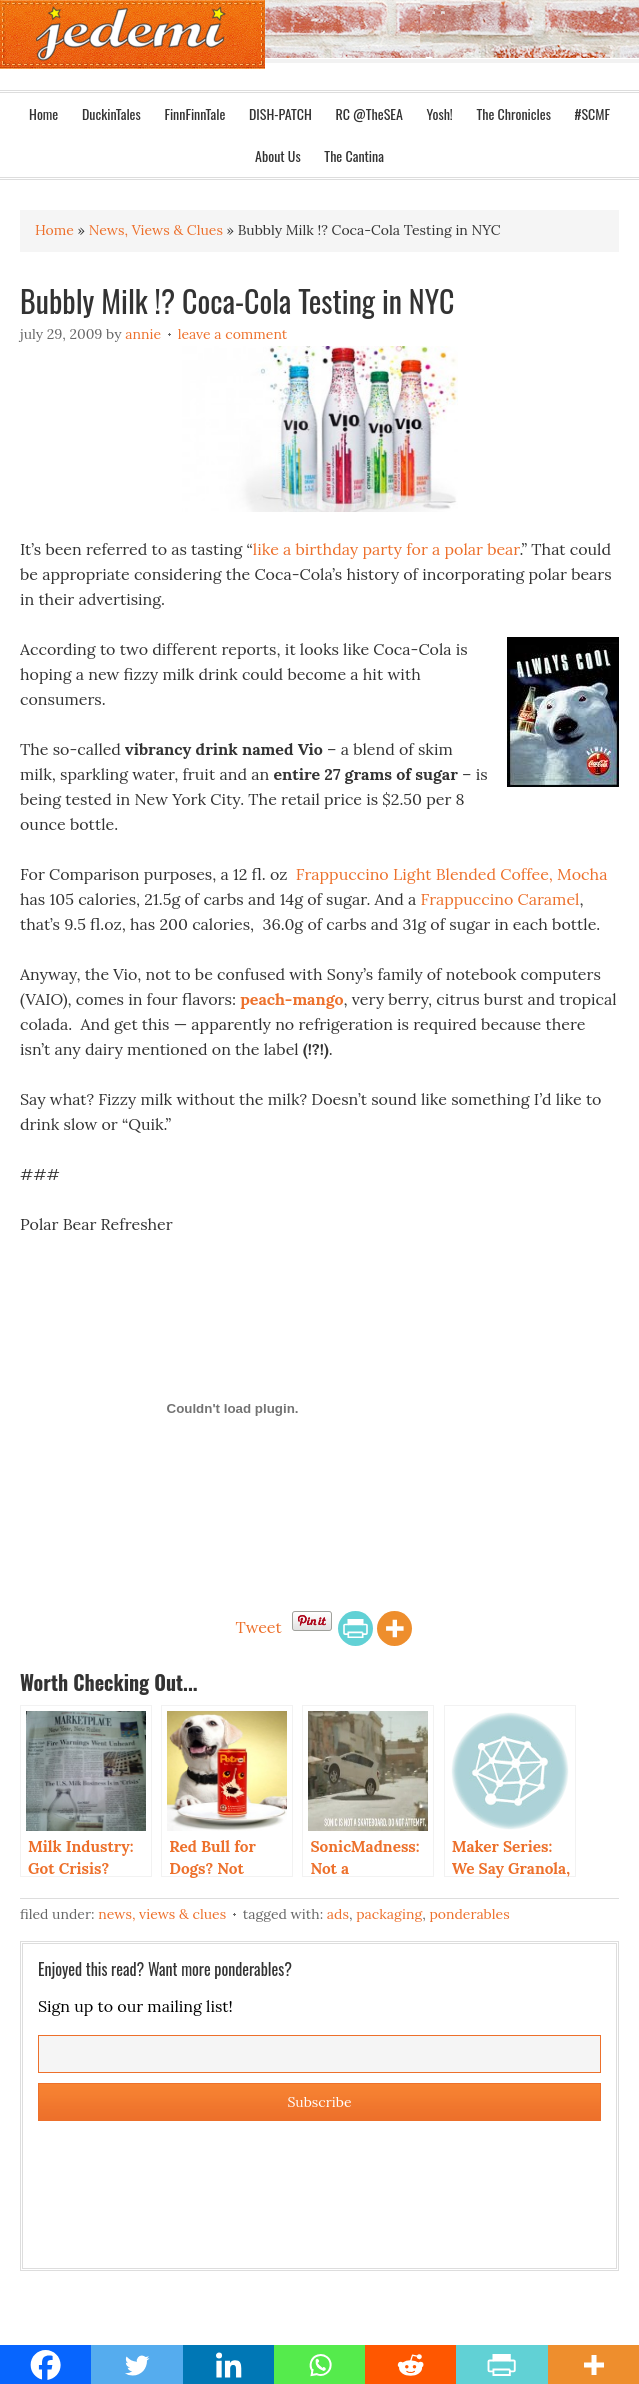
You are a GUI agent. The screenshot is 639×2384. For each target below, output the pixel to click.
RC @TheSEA (368, 113)
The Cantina (354, 155)
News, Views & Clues (162, 1914)
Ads (338, 1914)
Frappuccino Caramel (500, 899)
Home (43, 113)
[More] (394, 1628)
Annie (143, 334)
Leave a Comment (233, 334)
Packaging (389, 1914)
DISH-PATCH (280, 113)
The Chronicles (513, 113)
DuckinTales (111, 113)
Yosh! (440, 113)
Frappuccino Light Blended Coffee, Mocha (450, 874)
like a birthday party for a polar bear (386, 549)
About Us (278, 155)
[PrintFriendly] (355, 1628)
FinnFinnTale (194, 113)
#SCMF (592, 113)
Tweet (258, 1627)
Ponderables (469, 1914)
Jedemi (132, 34)
